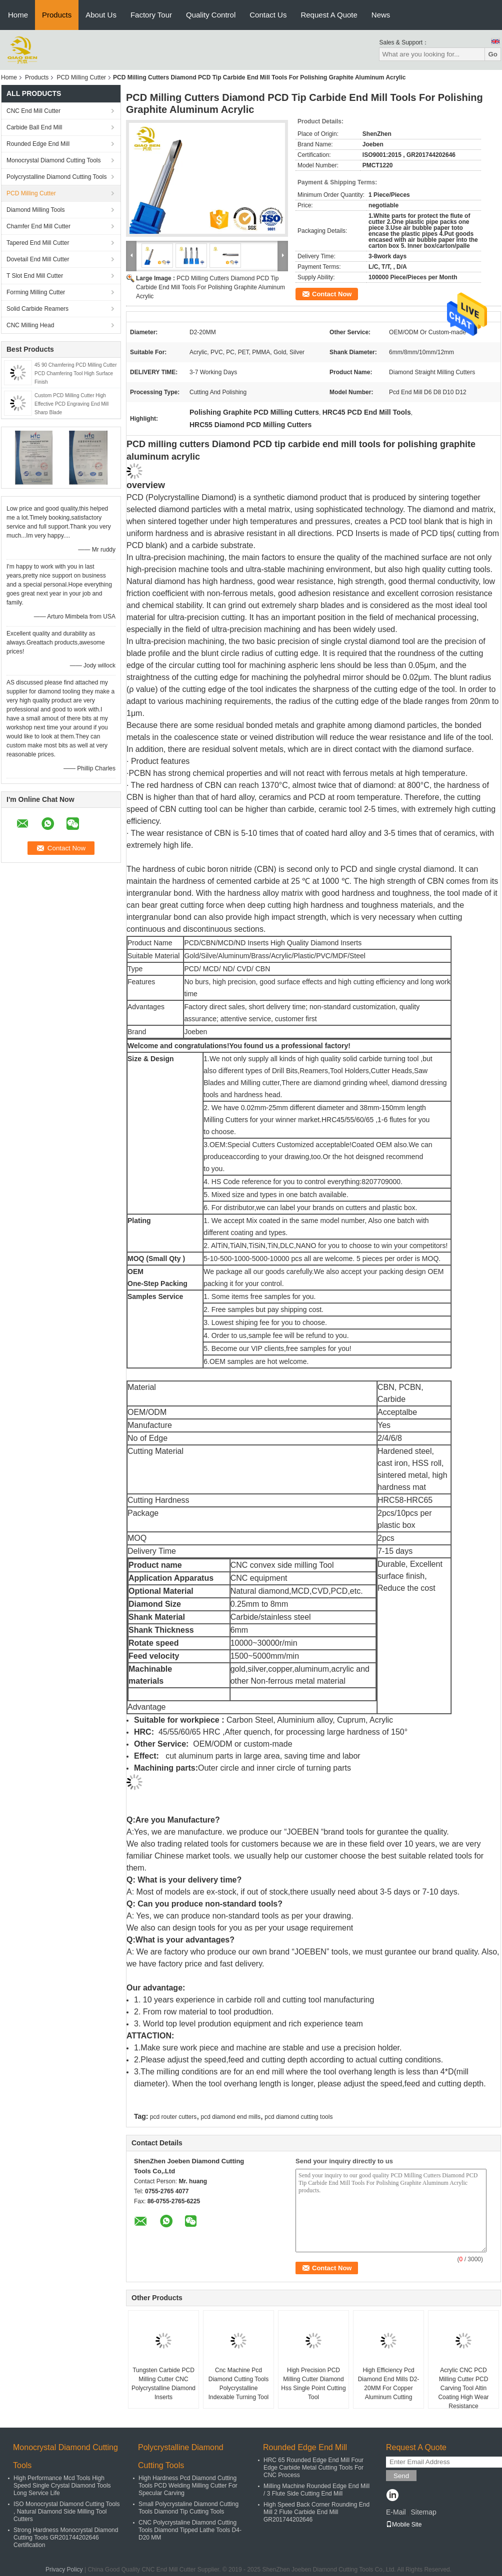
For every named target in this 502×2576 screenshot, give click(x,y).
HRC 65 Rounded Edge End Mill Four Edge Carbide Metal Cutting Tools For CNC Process (314, 2468)
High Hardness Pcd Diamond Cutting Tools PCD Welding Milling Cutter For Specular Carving (188, 2486)
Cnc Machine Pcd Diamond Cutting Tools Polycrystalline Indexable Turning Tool (238, 2384)
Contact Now (332, 294)
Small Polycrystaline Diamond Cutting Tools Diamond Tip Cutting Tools (188, 2508)
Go (493, 54)
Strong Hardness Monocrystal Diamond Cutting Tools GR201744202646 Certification (66, 2538)
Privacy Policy (64, 2569)
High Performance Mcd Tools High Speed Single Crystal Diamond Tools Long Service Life (62, 2486)
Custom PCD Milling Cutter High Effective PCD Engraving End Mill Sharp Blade (71, 404)
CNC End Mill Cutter (33, 110)
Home (18, 14)
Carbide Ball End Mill (34, 127)
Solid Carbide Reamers (37, 308)
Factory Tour (151, 14)
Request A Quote (328, 14)
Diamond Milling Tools (35, 209)
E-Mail (396, 2512)
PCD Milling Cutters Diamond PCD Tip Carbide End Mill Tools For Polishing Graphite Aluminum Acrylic (210, 287)
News (381, 14)
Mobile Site (404, 2524)
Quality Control (211, 14)
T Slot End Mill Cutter (34, 275)
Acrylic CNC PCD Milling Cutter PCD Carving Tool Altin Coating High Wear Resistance (463, 2388)
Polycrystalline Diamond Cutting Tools (56, 176)
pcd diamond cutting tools (298, 2116)
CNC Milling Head (30, 325)
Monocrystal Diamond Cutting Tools (53, 160)
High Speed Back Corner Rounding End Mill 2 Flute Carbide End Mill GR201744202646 (317, 2512)
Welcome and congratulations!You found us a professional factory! (239, 1046)
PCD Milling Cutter (81, 77)
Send (401, 2476)
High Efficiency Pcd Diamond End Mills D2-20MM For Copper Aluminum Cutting (389, 2384)
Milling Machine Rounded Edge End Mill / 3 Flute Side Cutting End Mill (317, 2490)
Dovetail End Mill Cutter (37, 259)
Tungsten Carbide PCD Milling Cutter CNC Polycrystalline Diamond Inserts (164, 2384)
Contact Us (268, 14)
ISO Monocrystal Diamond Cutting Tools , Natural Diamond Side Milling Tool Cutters (67, 2512)
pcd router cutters (173, 2116)
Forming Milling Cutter (35, 292)
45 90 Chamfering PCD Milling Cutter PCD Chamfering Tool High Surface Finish (75, 373)
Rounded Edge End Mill (38, 143)
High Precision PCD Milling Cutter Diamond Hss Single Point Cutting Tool (313, 2384)
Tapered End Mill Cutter (37, 242)
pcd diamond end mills (230, 2116)
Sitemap (423, 2512)
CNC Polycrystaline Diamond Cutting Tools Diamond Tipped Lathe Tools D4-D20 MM (190, 2530)
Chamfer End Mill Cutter (38, 226)
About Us (101, 14)
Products (57, 14)
